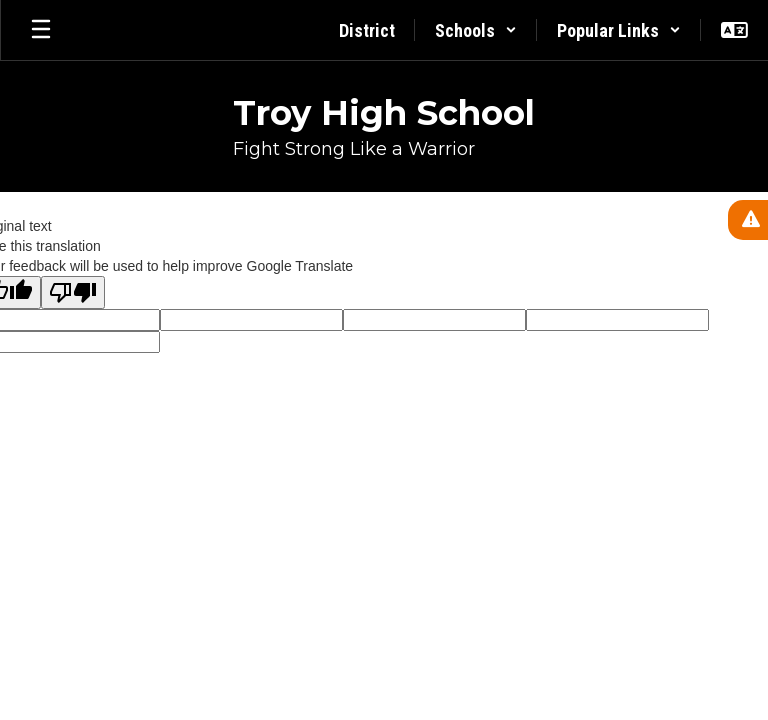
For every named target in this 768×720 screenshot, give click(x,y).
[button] (476, 30)
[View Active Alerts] (748, 220)
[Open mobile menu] (41, 30)
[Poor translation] (73, 292)
